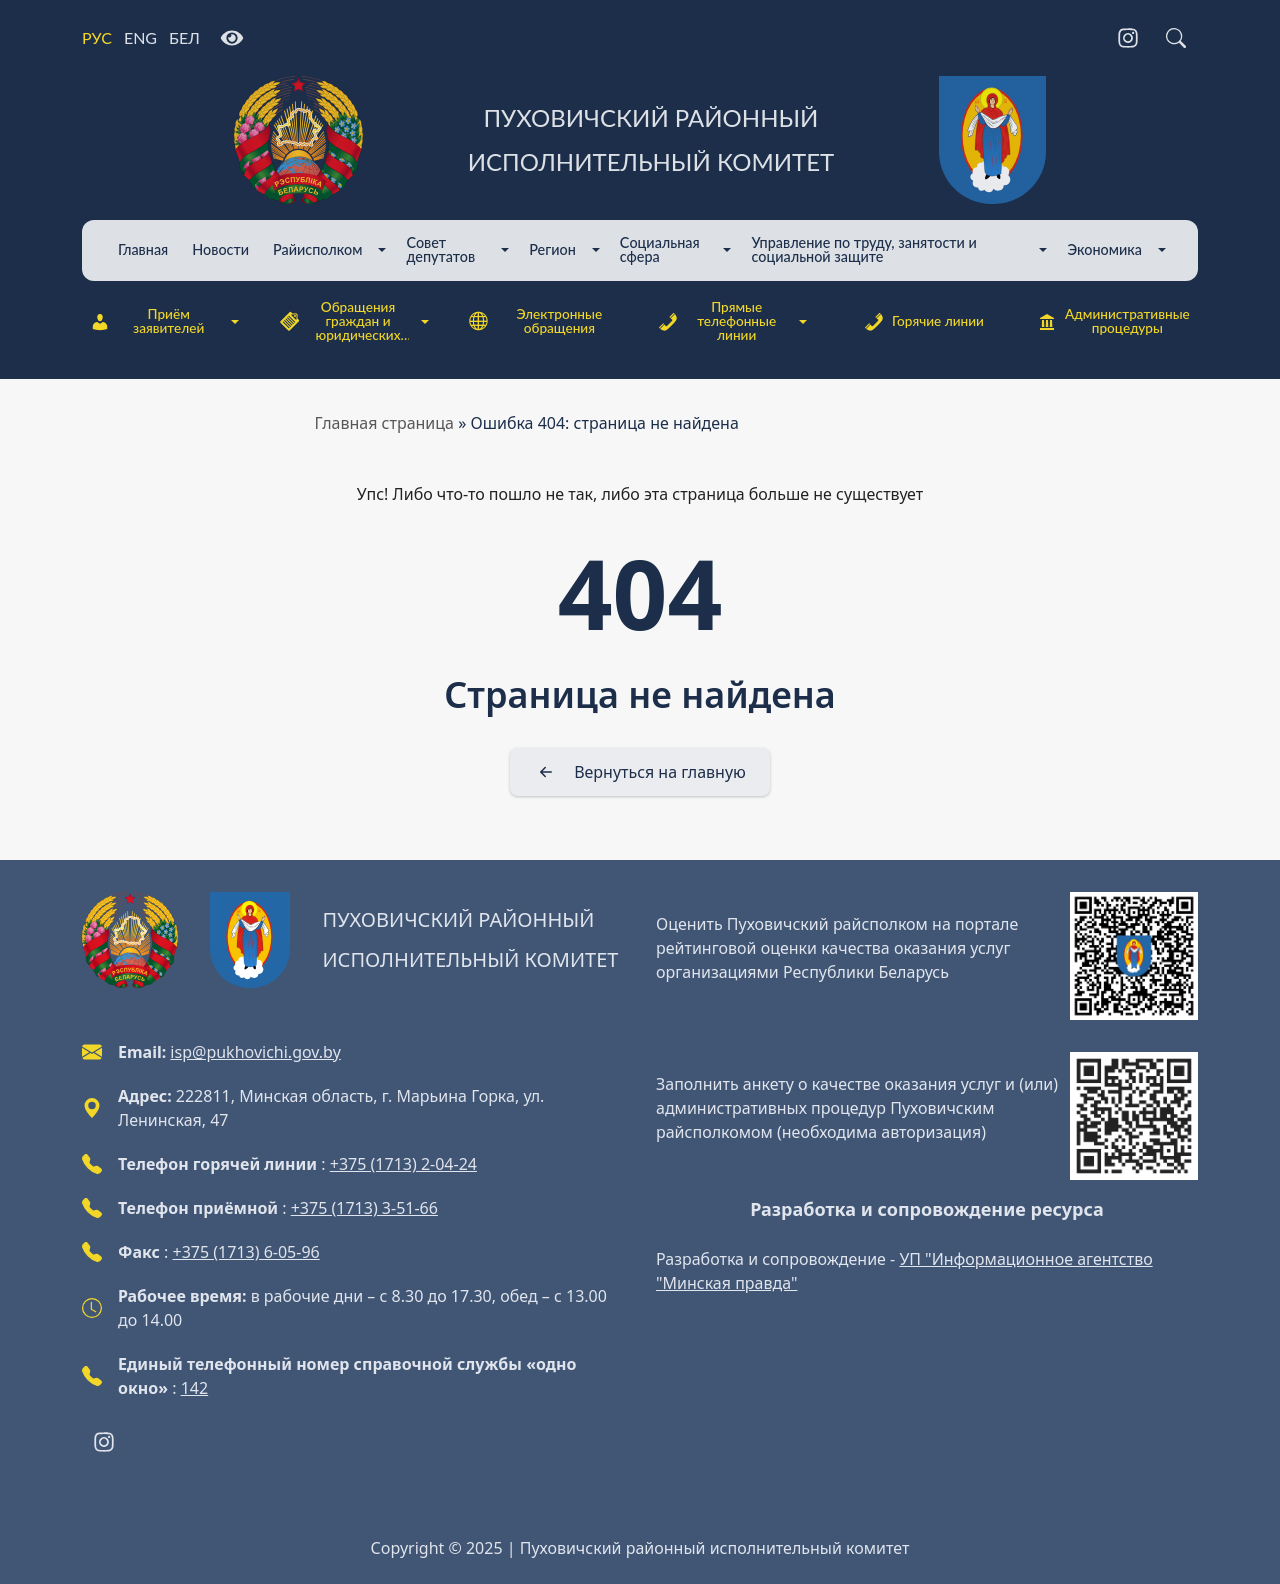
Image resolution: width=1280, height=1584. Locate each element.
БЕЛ (184, 37)
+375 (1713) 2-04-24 (403, 1164)
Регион (552, 249)
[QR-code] (1134, 956)
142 (194, 1388)
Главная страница (385, 423)
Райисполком (317, 249)
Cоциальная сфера (660, 249)
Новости (220, 249)
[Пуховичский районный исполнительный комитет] (640, 140)
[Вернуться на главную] (640, 772)
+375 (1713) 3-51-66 (364, 1208)
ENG (140, 37)
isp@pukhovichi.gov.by (255, 1052)
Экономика (1104, 249)
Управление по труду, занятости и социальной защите (863, 249)
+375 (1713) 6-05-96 (246, 1252)
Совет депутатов (440, 249)
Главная (143, 249)
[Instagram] (1128, 38)
